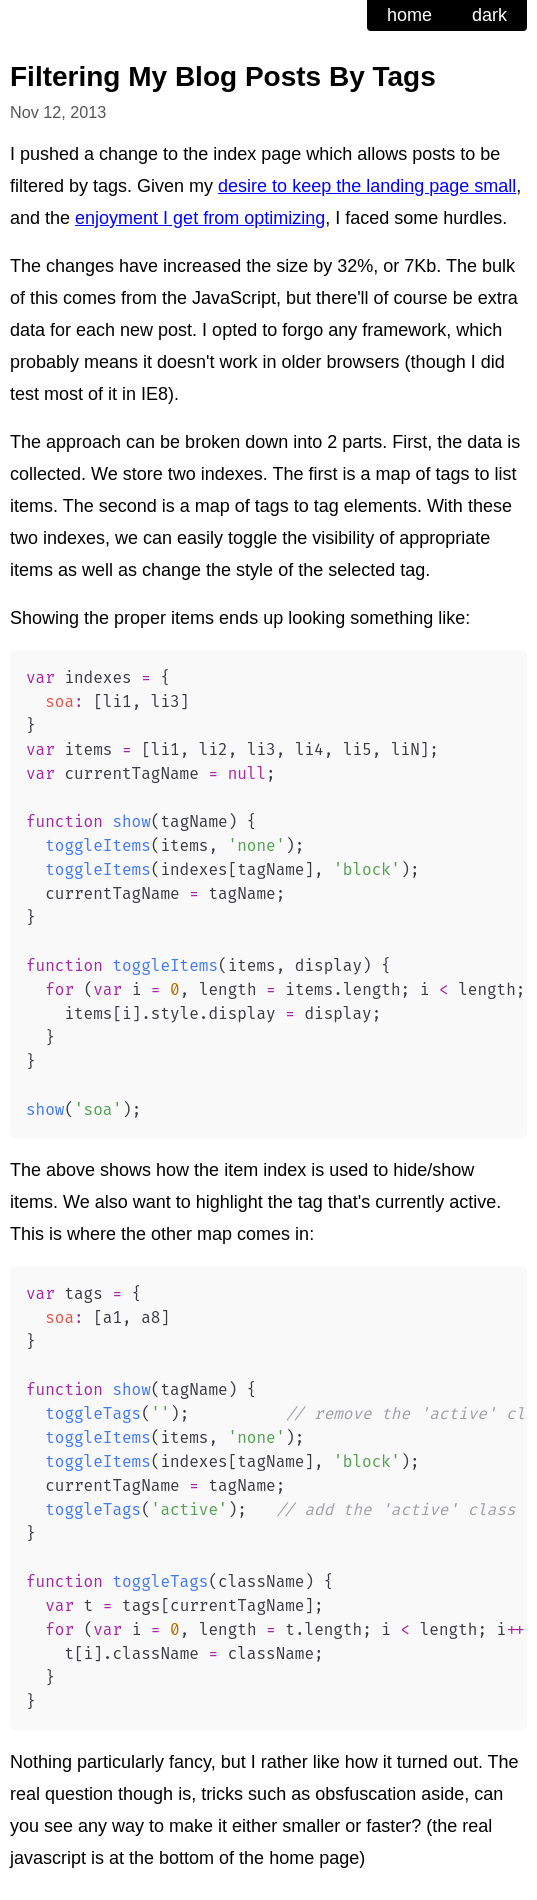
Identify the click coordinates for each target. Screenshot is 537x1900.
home (409, 15)
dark (489, 15)
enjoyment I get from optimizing (200, 218)
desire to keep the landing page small (367, 186)
